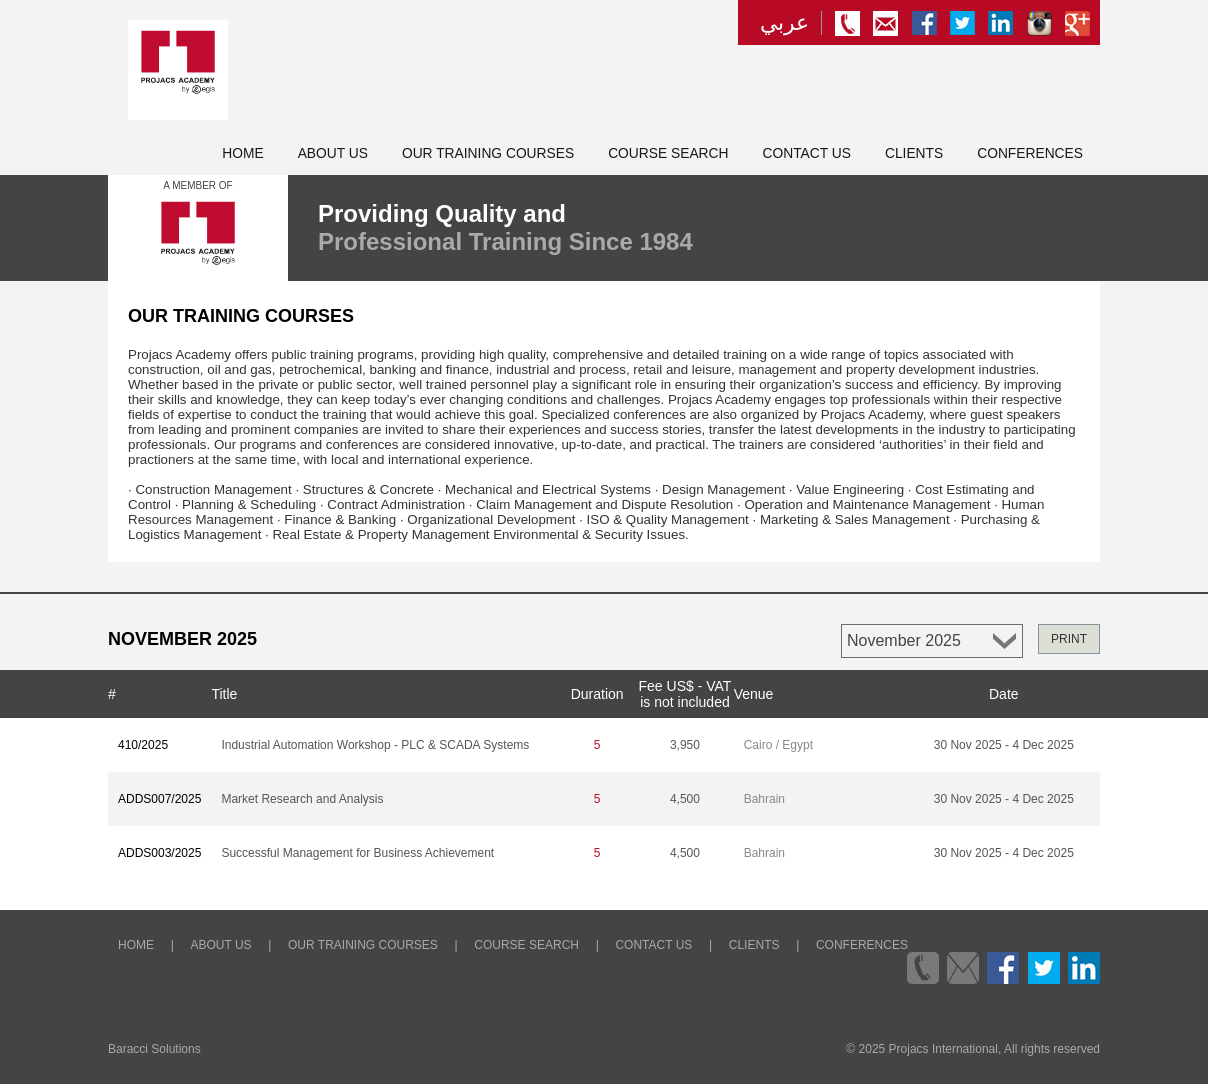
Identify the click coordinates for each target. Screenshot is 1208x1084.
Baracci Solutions (154, 1049)
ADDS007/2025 (159, 799)
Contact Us (807, 153)
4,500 (685, 799)
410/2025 (143, 745)
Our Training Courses (488, 153)
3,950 (685, 745)
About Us (333, 153)
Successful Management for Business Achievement (357, 853)
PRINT (1069, 639)
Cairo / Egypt (778, 745)
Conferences (1030, 153)
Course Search (668, 153)
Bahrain (764, 799)
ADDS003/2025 (159, 853)
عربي (784, 23)
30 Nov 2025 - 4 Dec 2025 (1004, 745)
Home (242, 153)
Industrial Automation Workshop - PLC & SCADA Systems (375, 745)
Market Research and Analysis (302, 799)
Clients (914, 153)
